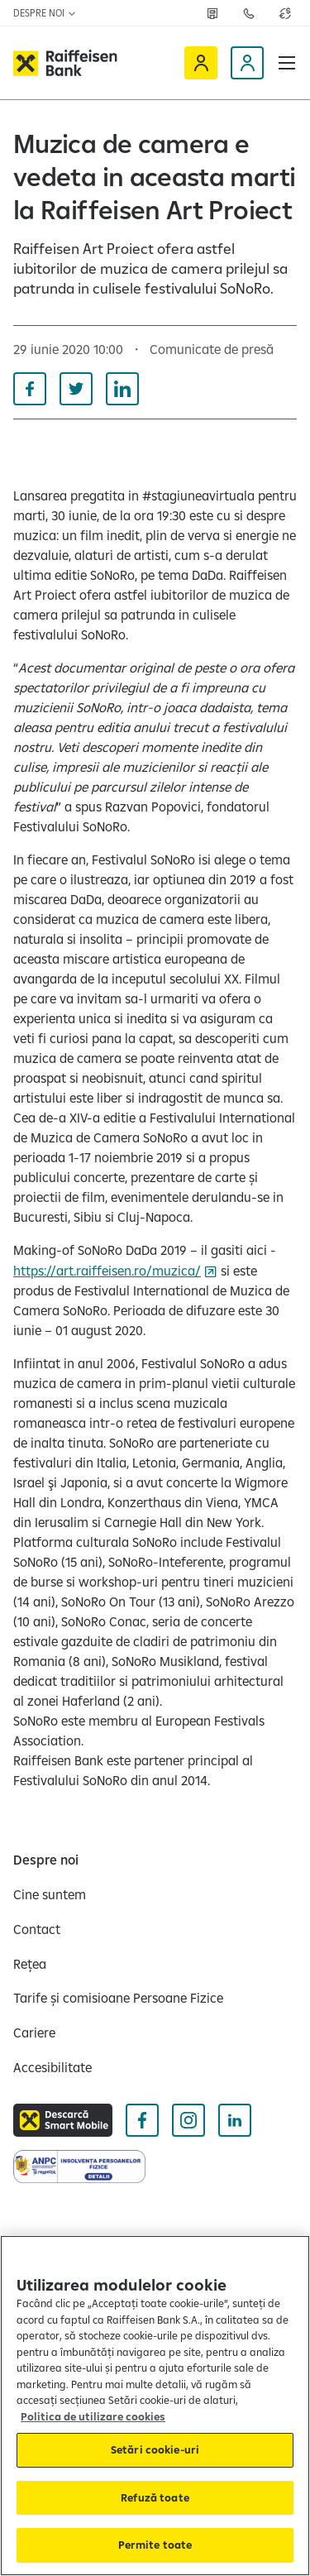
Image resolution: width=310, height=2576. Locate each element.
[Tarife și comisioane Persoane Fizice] (118, 1998)
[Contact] (36, 1929)
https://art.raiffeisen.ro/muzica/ (107, 1270)
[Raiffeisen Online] (200, 62)
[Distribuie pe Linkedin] (122, 388)
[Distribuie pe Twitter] (76, 388)
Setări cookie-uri (155, 2449)
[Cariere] (34, 2032)
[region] (155, 2405)
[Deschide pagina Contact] (248, 13)
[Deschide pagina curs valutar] (285, 13)
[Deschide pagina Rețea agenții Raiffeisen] (212, 13)
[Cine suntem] (49, 1894)
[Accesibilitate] (52, 2067)
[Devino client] (247, 62)
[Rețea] (29, 1964)
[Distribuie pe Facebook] (29, 388)
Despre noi (45, 13)
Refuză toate (155, 2497)
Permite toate (155, 2544)
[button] (287, 63)
